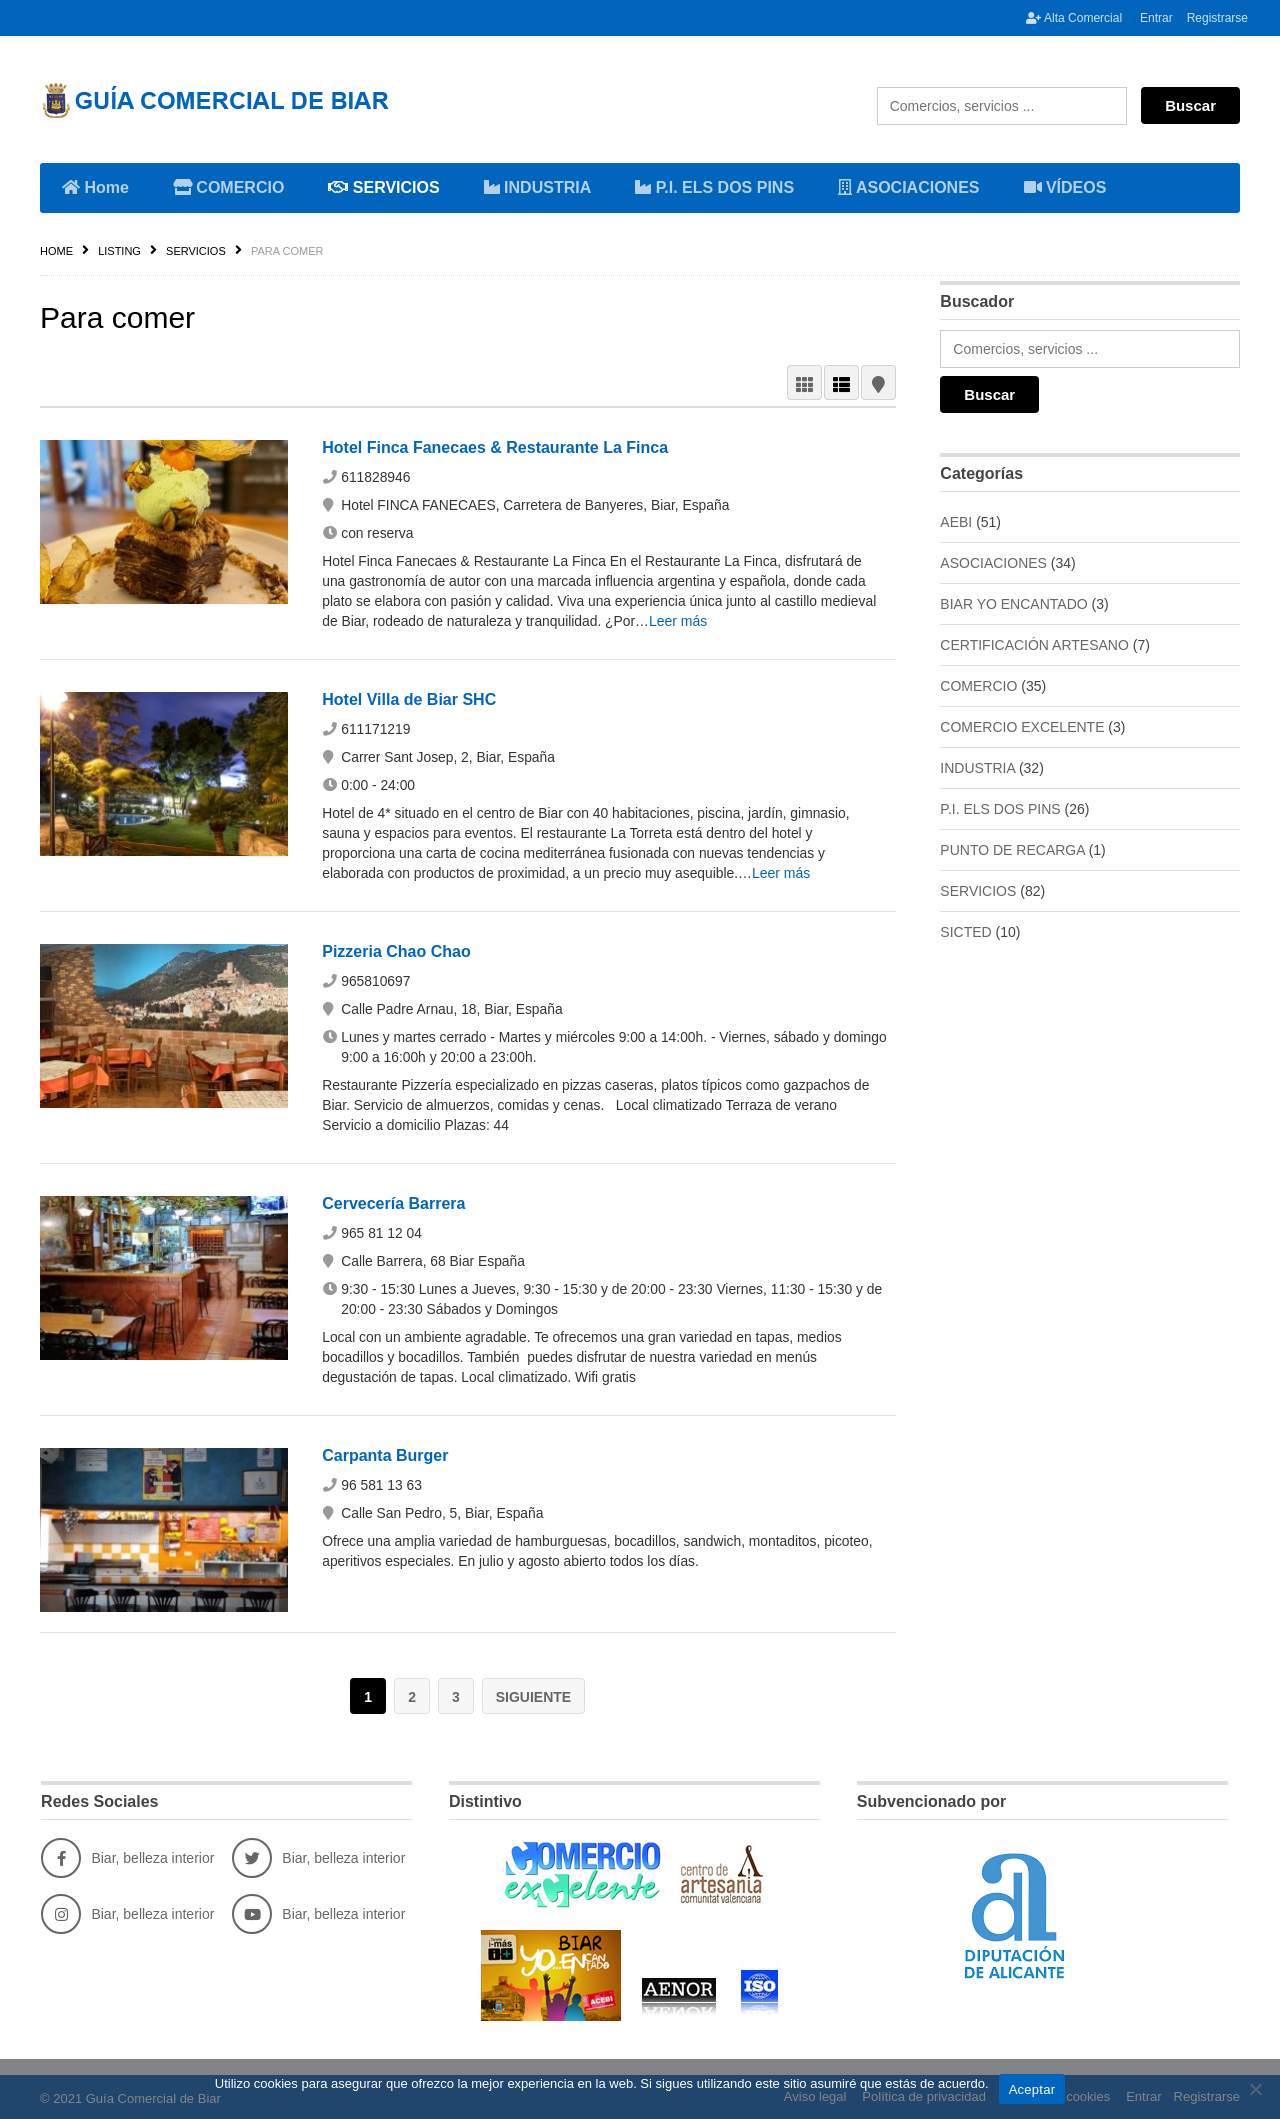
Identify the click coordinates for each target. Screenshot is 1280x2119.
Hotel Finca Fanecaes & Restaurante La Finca (495, 447)
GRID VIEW (804, 382)
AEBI (956, 522)
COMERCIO (232, 185)
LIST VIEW (841, 382)
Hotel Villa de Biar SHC (409, 699)
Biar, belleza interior (127, 1856)
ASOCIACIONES (912, 185)
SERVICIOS (387, 185)
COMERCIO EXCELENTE (1022, 727)
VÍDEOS (1065, 187)
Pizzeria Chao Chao (396, 951)
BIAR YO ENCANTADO (1013, 604)
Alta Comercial (1074, 18)
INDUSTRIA (541, 185)
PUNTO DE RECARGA (1012, 850)
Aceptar (1032, 2089)
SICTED (965, 932)
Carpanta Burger (385, 1455)
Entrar (1156, 18)
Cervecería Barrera (393, 1203)
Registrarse (1217, 18)
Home (95, 187)
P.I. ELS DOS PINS (714, 187)
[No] (1255, 2089)
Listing (119, 251)
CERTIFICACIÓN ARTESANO (1034, 645)
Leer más (682, 621)
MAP (878, 382)
